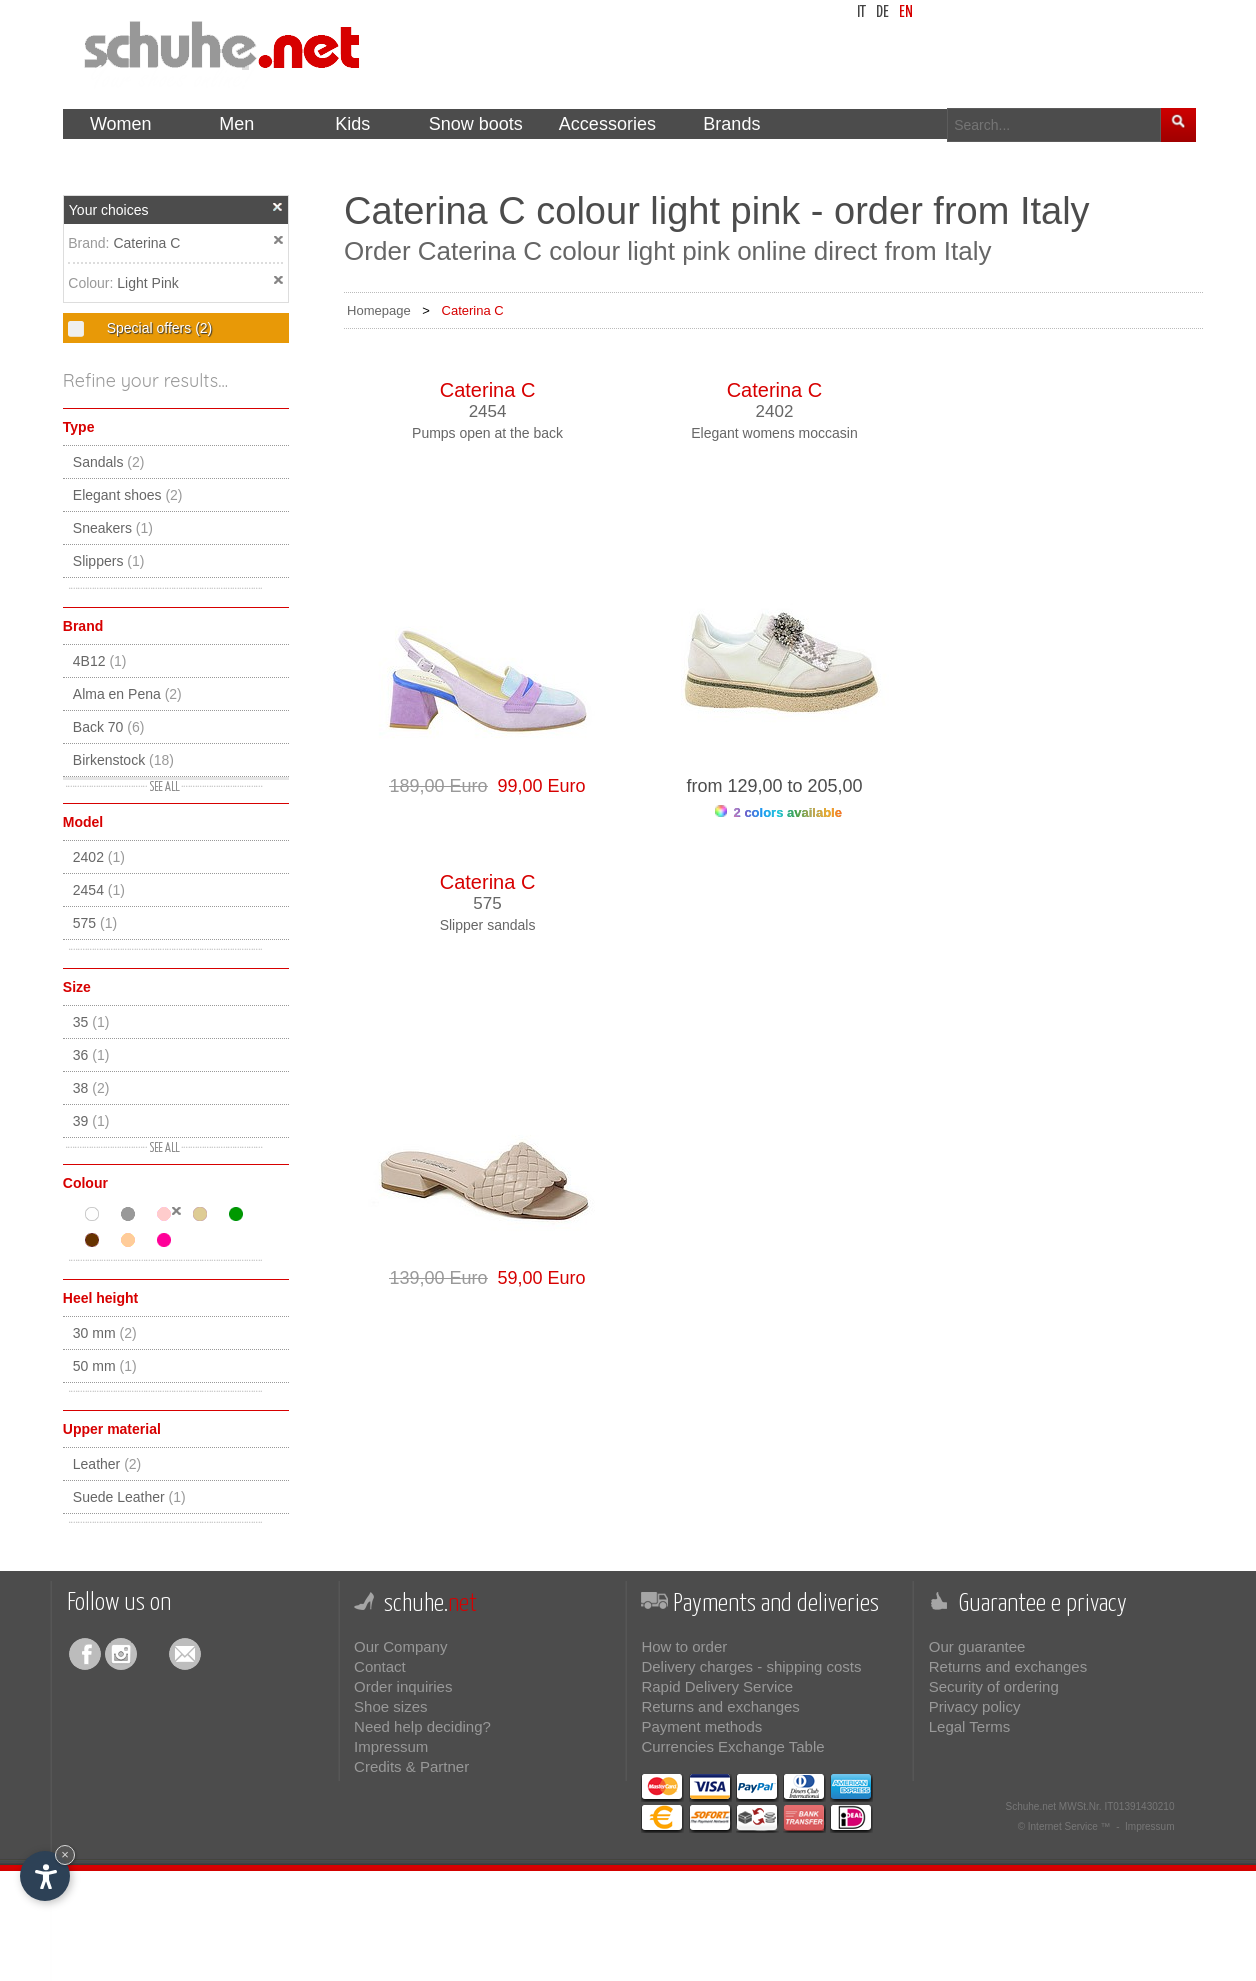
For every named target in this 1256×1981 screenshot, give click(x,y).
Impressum (391, 1746)
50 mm (105, 1366)
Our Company (400, 1646)
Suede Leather (129, 1497)
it (861, 12)
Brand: (90, 243)
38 (91, 1088)
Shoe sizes (390, 1706)
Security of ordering (994, 1686)
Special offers (157, 328)
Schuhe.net (1030, 1806)
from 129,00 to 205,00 (774, 786)
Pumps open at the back (487, 433)
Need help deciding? (422, 1726)
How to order (684, 1646)
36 (91, 1055)
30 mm (105, 1333)
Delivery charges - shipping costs (751, 1666)
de (882, 12)
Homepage (379, 310)
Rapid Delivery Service (717, 1686)
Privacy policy (975, 1706)
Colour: (92, 283)
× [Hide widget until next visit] (65, 1854)
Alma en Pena (127, 694)
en (906, 12)
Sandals (109, 462)
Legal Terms (969, 1726)
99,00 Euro (537, 786)
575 (95, 923)
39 (91, 1121)
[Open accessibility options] (45, 1876)
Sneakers (113, 528)
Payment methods (701, 1726)
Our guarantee (977, 1646)
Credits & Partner (411, 1766)
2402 (99, 857)
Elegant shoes (128, 495)
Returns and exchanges (720, 1706)
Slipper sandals (488, 925)
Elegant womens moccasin (774, 433)
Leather (107, 1464)
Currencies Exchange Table (732, 1746)
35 (91, 1022)
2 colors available (778, 812)
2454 (99, 890)
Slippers (109, 561)
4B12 (100, 661)
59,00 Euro (537, 1278)
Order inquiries (403, 1686)
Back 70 (109, 727)
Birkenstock (123, 760)
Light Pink (147, 283)
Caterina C (146, 243)
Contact (380, 1666)
